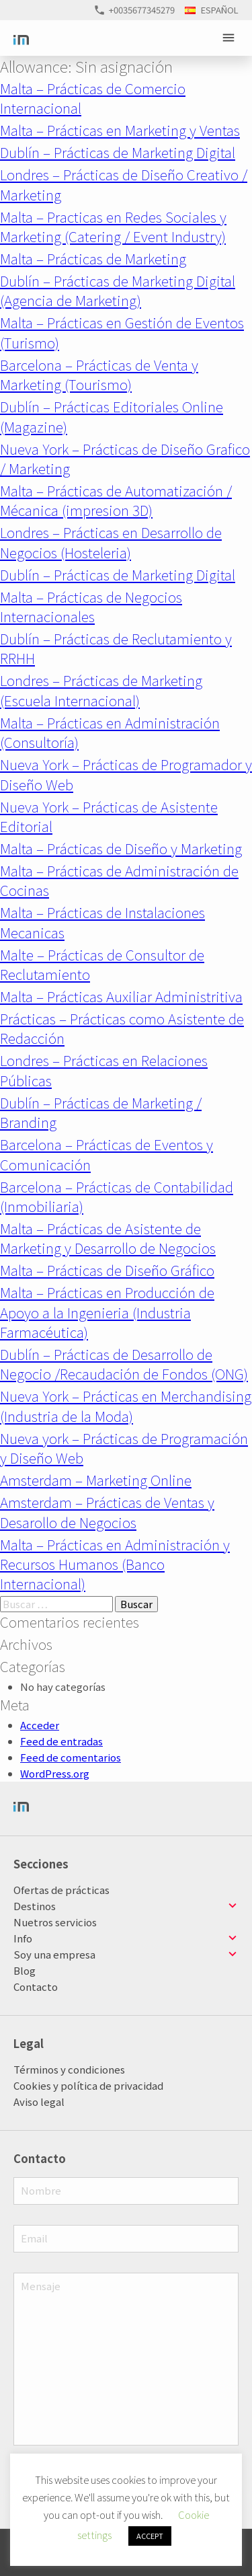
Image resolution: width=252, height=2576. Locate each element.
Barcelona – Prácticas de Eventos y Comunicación (106, 1154)
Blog (24, 1970)
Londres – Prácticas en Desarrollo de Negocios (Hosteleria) (111, 542)
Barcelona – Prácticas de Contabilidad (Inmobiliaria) (116, 1196)
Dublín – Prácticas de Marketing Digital (117, 152)
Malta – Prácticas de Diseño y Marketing (121, 848)
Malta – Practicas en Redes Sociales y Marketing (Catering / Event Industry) (113, 226)
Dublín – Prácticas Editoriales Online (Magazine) (111, 416)
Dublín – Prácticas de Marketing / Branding (101, 1112)
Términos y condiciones (69, 2069)
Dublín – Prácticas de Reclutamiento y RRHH (116, 648)
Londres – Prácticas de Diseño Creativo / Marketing (123, 184)
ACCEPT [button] (149, 2535)
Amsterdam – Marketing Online (96, 1480)
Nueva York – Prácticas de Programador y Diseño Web (126, 774)
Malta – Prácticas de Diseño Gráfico (107, 1270)
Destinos (34, 1906)
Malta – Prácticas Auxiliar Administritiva (121, 996)
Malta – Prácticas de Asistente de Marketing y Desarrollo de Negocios (108, 1238)
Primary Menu (230, 38)
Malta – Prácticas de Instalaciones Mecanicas (102, 922)
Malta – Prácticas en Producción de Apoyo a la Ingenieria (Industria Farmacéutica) (107, 1312)
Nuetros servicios (55, 1922)
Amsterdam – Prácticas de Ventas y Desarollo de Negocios (107, 1511)
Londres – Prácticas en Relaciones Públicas (104, 1070)
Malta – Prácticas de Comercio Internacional (92, 98)
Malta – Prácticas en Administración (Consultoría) (110, 732)
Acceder (39, 1725)
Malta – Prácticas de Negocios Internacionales (91, 606)
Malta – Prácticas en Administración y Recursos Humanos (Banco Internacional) (115, 1564)
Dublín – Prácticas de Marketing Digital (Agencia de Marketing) (117, 290)
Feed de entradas (61, 1741)
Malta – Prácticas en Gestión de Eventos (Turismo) (122, 332)
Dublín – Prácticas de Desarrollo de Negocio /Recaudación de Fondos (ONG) (124, 1364)
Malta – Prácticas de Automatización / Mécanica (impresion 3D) (116, 500)
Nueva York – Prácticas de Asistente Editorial (109, 816)
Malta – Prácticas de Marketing (93, 258)
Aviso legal (39, 2101)
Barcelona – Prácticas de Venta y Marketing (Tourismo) (99, 374)
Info (22, 1938)
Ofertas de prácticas (61, 1890)
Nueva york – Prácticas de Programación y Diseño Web (124, 1448)
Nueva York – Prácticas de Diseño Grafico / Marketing (125, 458)
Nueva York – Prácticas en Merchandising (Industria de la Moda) (125, 1405)
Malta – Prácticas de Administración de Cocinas (119, 880)
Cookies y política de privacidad (88, 2085)
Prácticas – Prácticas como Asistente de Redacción (122, 1028)
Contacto (35, 1986)
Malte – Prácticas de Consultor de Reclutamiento (102, 964)
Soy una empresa (54, 1954)
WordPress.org (54, 1773)
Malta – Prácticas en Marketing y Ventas (120, 130)
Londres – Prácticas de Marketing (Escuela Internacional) (101, 690)
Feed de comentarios (70, 1757)
